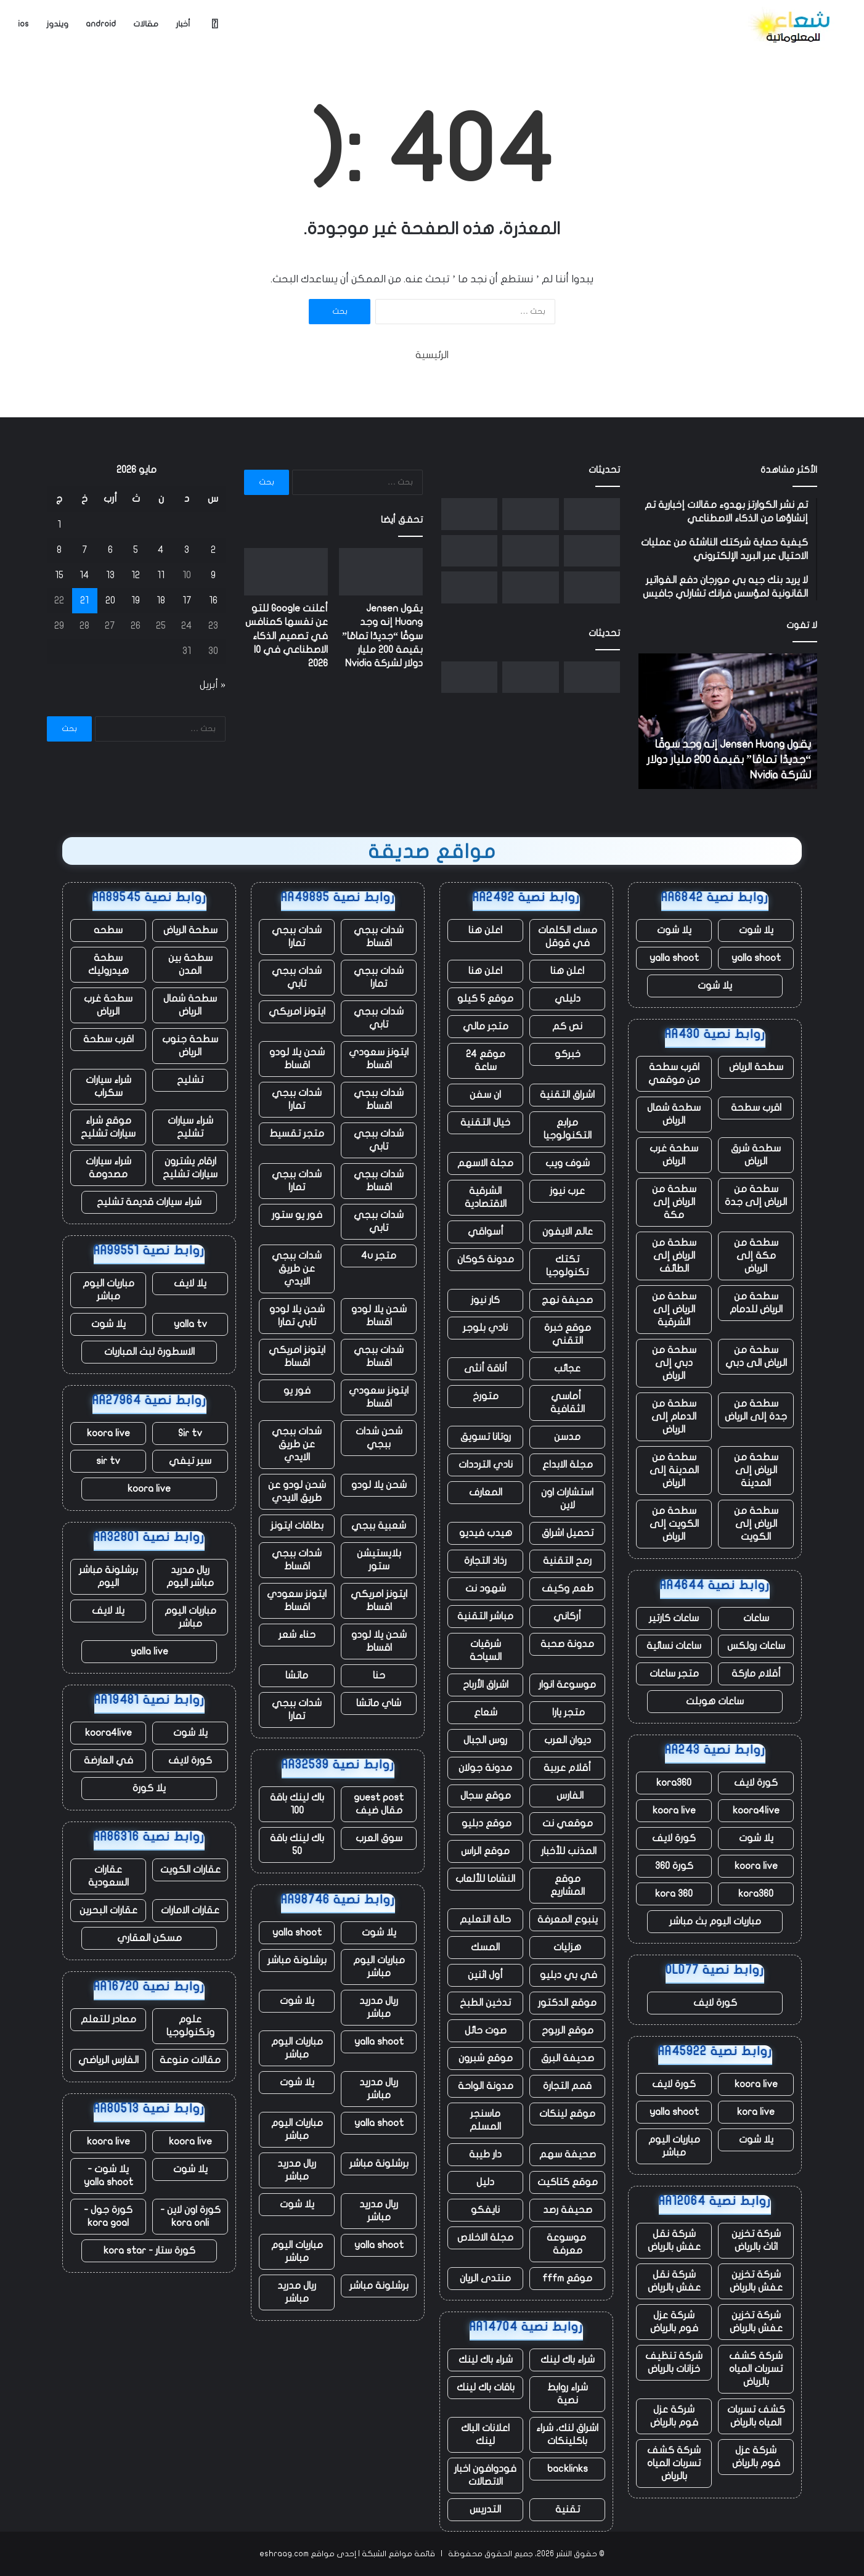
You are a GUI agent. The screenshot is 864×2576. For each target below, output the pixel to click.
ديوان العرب (567, 1740)
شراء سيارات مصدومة (108, 1167)
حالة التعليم (485, 1919)
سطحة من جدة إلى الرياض (756, 1410)
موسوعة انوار (567, 1685)
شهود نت (485, 1588)
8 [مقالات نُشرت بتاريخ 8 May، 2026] (59, 550)
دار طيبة (485, 2154)
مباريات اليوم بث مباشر (715, 1921)
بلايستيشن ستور (379, 1559)
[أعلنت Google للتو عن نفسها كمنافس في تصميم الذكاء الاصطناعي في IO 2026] (530, 514)
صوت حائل (486, 2030)
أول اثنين (485, 1975)
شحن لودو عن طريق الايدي (297, 1491)
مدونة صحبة (567, 1644)
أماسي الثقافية (567, 1402)
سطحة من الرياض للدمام (756, 1302)
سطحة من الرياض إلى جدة (756, 1195)
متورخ (486, 1396)
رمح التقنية (567, 1561)
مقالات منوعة (190, 2060)
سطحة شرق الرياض (756, 1154)
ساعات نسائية (673, 1646)
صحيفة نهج (567, 1300)
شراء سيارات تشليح (190, 1127)
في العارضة (108, 1760)
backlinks (567, 2469)
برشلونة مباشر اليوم (108, 1576)
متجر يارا (567, 1712)
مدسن (567, 1437)
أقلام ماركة (756, 1673)
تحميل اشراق (567, 1533)
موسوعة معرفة (568, 2244)
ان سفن (485, 1095)
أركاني (567, 1616)
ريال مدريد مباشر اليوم (190, 1576)
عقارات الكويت (190, 1870)
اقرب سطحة (756, 1108)
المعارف (485, 1492)
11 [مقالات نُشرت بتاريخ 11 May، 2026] (161, 575)
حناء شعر (297, 1635)
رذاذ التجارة (485, 1561)
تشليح (190, 1080)
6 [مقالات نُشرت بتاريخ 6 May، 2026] (110, 550)
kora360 (673, 1783)
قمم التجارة (567, 2086)
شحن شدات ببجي (379, 1437)
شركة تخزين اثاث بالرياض (756, 2240)
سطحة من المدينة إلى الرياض (674, 1470)
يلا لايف (190, 1283)
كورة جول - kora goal (108, 2216)
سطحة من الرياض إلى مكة (674, 1202)
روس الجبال (485, 1740)
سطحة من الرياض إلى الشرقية (674, 1309)
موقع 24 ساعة (485, 1060)
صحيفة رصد (567, 2210)
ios (23, 24)
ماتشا (296, 1675)
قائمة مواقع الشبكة (398, 2553)
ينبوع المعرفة (567, 1919)
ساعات (756, 1618)
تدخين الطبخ (485, 2003)
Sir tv (190, 1433)
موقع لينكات (567, 2114)
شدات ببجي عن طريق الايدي (297, 1268)
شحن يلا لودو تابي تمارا (297, 1315)
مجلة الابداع (567, 1465)
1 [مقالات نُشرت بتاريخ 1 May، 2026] (59, 525)
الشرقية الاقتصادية (486, 1197)
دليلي (568, 999)
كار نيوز (485, 1300)
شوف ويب (567, 1163)
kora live (756, 2112)
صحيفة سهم (567, 2154)
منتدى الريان (485, 2278)
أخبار (183, 24)
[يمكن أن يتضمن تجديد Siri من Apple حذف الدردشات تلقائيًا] (592, 551)
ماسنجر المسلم (485, 2120)
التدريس (485, 2509)
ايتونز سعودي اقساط (379, 1058)
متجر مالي (485, 1026)
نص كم (567, 1026)
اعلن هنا (485, 930)
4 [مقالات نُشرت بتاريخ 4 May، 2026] (161, 550)
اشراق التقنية (567, 1095)
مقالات (145, 24)
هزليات (567, 1947)
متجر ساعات (674, 1673)
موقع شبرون (485, 2058)
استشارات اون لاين (567, 1498)
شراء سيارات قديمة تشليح (149, 1202)
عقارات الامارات (190, 1910)
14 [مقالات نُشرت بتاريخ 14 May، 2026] (84, 575)
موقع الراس (485, 1851)
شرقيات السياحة (486, 1650)
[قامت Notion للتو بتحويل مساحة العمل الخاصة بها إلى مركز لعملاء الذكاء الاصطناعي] (530, 587)
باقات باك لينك (486, 2387)
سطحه (108, 930)
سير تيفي (190, 1461)
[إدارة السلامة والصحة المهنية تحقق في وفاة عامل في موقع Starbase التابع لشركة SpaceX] (469, 514)
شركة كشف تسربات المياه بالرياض (756, 2369)
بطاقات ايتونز (297, 1526)
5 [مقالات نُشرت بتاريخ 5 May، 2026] (135, 550)
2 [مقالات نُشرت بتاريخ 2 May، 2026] (213, 550)
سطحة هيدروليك (108, 964)
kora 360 (674, 1894)
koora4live (756, 1810)
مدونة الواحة (485, 2086)
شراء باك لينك (567, 2360)
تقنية (567, 2509)
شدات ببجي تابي (297, 977)
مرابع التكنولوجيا (568, 1129)
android (101, 24)
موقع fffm (567, 2278)
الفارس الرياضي (108, 2060)
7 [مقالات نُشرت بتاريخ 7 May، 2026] (85, 550)
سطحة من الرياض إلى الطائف (674, 1256)
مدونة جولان (485, 1768)
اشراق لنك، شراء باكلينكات (567, 2434)
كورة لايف (756, 1783)
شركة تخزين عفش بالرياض (756, 2281)
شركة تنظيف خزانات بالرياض (674, 2362)
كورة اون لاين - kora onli (190, 2216)
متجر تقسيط (296, 1134)
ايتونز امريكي (297, 1011)
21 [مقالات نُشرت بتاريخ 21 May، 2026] (84, 600)
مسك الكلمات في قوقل (567, 936)
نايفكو (485, 2210)
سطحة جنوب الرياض (190, 1045)
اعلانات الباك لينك (485, 2434)
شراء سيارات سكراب (108, 1086)
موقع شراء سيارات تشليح (108, 1127)
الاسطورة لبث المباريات (149, 1352)
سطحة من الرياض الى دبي (756, 1356)
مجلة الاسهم (485, 1163)
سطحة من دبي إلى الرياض (674, 1363)
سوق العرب (379, 1838)
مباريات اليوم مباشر (674, 2146)
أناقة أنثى (485, 1368)
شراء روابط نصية (567, 2393)
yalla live (149, 1651)
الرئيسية (432, 355)
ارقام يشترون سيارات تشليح (190, 1167)
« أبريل (213, 685)
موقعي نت (567, 1823)
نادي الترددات (485, 1465)
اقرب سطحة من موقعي (674, 1073)
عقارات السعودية (108, 1876)
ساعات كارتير (674, 1618)
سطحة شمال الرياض (674, 1114)
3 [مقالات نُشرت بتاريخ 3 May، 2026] (186, 550)
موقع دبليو (485, 1823)
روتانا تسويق (485, 1437)
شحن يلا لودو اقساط (297, 1058)
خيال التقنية (485, 1122)
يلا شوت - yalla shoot (108, 2175)
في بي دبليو (567, 1975)
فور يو (297, 1391)
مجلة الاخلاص (485, 2238)
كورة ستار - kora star (149, 2250)
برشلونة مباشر (297, 1960)
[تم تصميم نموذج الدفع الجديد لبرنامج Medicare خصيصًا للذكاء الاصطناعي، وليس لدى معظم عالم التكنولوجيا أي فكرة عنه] (469, 587)
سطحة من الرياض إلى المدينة (756, 1470)
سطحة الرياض (756, 1067)
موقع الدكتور (567, 2003)
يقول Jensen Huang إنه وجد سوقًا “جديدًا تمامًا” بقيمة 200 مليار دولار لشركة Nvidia (728, 759)
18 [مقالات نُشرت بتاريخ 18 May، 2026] (161, 600)
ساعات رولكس (756, 1646)
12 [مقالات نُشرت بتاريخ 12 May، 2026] (135, 575)
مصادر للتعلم (108, 2019)
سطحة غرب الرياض (674, 1154)
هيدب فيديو (485, 1533)
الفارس (568, 1796)
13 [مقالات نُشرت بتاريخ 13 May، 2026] (110, 575)
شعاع (485, 1712)
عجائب (567, 1368)
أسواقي (485, 1232)
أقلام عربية (567, 1768)
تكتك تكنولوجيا (567, 1265)
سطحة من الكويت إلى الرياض (674, 1524)
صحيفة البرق (567, 2058)
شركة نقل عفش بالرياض (674, 2240)
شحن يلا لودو (379, 1485)
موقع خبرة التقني (567, 1334)
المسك (485, 1947)
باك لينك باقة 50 (297, 1844)
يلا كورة (149, 1788)
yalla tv (190, 1324)
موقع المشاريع (567, 1885)
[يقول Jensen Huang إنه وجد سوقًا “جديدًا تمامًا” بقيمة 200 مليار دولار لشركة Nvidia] (592, 514)
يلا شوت (756, 930)
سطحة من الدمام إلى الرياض (673, 1416)
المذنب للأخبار (568, 1851)
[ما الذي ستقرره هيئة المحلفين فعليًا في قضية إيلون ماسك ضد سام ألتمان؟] (592, 587)
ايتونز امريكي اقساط (297, 1356)
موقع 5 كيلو (485, 999)
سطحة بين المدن (190, 964)
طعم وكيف (567, 1588)
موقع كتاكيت (567, 2182)
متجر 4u (378, 1256)
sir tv (108, 1461)
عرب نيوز (567, 1191)
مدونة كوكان (485, 1259)
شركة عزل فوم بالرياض (674, 2321)
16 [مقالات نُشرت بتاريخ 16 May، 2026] (213, 600)
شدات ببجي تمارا (297, 936)
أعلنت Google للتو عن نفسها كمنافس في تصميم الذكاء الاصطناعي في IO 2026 (286, 636)
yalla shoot (756, 958)
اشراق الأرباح (485, 1685)
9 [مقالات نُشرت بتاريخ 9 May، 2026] (213, 575)
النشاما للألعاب (485, 1879)
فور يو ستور (297, 1215)
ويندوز (57, 24)
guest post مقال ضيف (379, 1804)
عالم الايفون (567, 1232)
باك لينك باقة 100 (297, 1804)
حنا (379, 1675)
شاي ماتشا (378, 1703)
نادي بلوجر (485, 1328)
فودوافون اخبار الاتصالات (485, 2475)
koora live (674, 1810)
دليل (485, 2182)
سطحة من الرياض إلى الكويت (756, 1524)
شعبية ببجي (378, 1526)
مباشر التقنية (485, 1616)
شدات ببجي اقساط (379, 936)
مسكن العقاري (149, 1938)
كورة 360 (674, 1866)
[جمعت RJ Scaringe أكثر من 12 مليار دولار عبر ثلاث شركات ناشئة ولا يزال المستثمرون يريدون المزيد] (469, 551)
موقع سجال (485, 1796)
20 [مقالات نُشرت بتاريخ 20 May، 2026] (110, 600)
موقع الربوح (567, 2030)
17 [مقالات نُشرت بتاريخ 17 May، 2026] (187, 600)
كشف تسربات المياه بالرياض (756, 2416)
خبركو (568, 1054)
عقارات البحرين (108, 1910)
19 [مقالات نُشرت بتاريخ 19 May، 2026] (135, 600)
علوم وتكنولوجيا (190, 2025)
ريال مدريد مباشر (378, 2007)
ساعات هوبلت (715, 1701)
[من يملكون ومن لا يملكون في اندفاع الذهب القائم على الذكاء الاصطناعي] (530, 551)
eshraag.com (284, 2553)
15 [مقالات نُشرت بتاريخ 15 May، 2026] (59, 575)
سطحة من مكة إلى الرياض (756, 1256)
